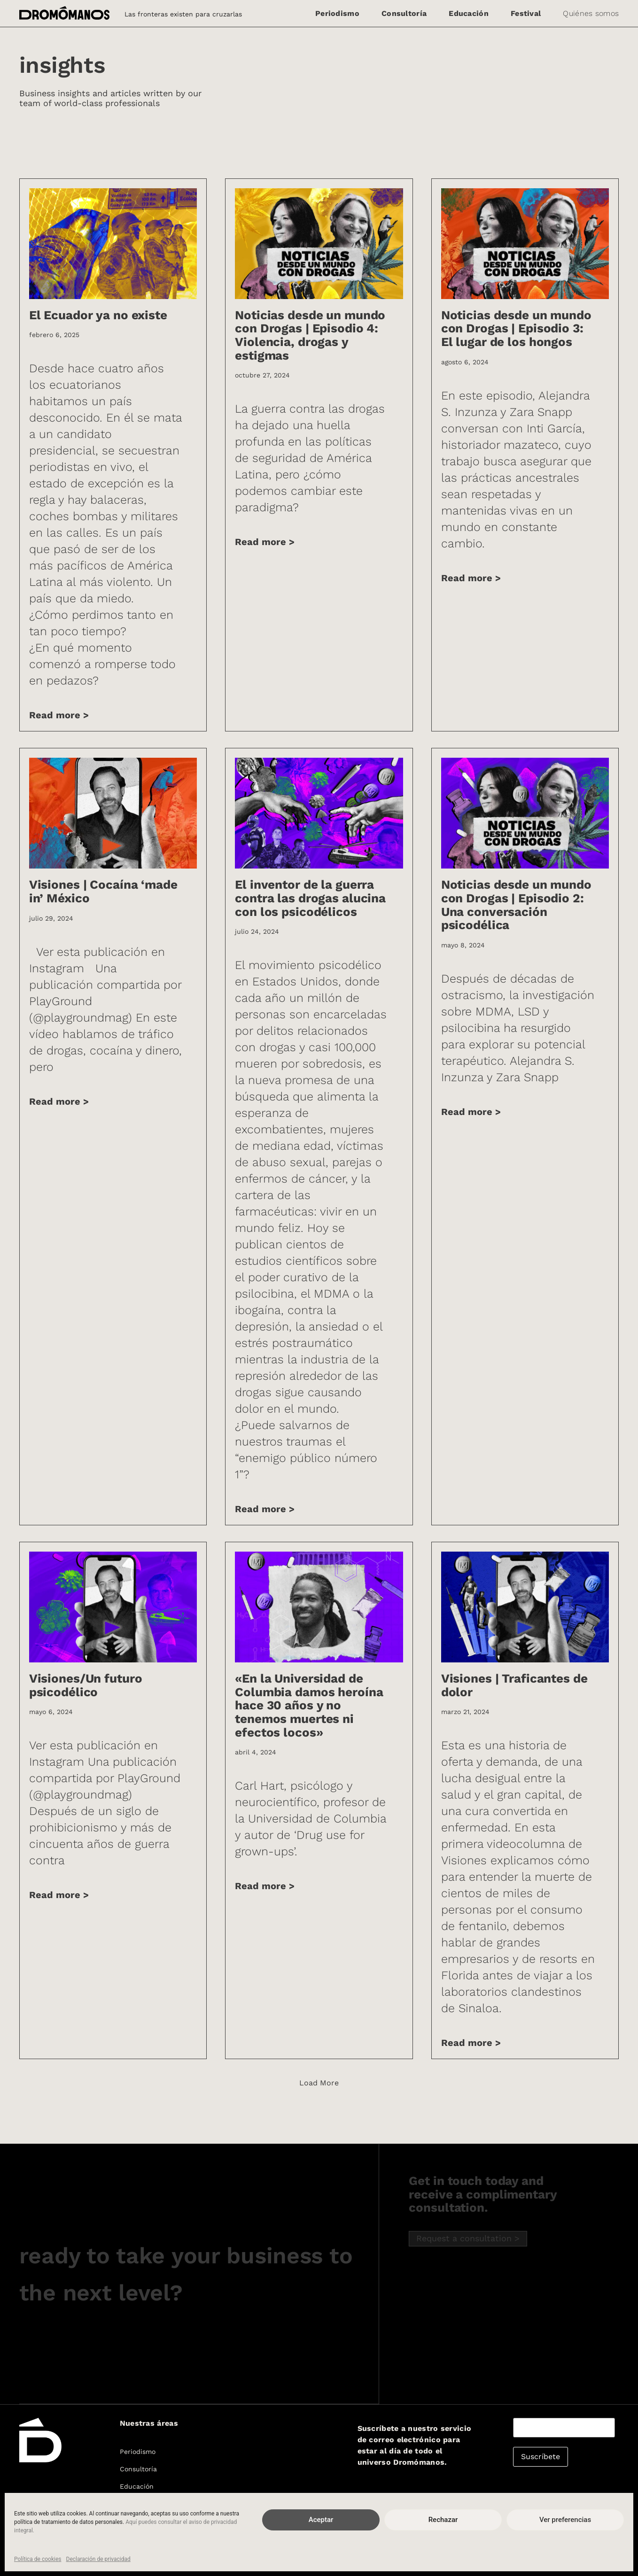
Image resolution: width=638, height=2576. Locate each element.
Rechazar (443, 2519)
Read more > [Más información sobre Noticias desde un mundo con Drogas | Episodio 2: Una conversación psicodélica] (471, 1111)
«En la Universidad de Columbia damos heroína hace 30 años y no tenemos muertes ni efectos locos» (309, 1705)
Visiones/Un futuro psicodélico (85, 1685)
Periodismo (337, 13)
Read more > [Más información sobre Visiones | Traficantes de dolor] (471, 2042)
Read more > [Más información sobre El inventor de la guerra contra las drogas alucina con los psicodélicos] (265, 1509)
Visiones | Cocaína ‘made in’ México (103, 891)
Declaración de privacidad (98, 2559)
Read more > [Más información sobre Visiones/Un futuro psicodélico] (59, 1894)
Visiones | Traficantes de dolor (514, 1685)
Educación (469, 13)
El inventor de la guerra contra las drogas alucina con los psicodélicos (310, 897)
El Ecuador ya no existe (98, 315)
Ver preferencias (565, 2519)
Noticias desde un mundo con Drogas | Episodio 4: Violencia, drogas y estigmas (310, 335)
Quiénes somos (591, 13)
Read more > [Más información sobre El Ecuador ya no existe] (59, 715)
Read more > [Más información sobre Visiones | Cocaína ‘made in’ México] (59, 1101)
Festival (526, 13)
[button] (319, 2083)
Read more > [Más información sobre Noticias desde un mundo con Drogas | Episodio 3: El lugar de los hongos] (471, 578)
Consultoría (404, 13)
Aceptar (321, 2519)
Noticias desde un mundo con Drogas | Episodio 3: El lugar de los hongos (516, 328)
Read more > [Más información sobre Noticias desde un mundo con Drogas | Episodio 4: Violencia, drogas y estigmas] (265, 541)
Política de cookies (38, 2559)
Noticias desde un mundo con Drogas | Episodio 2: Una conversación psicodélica (516, 904)
